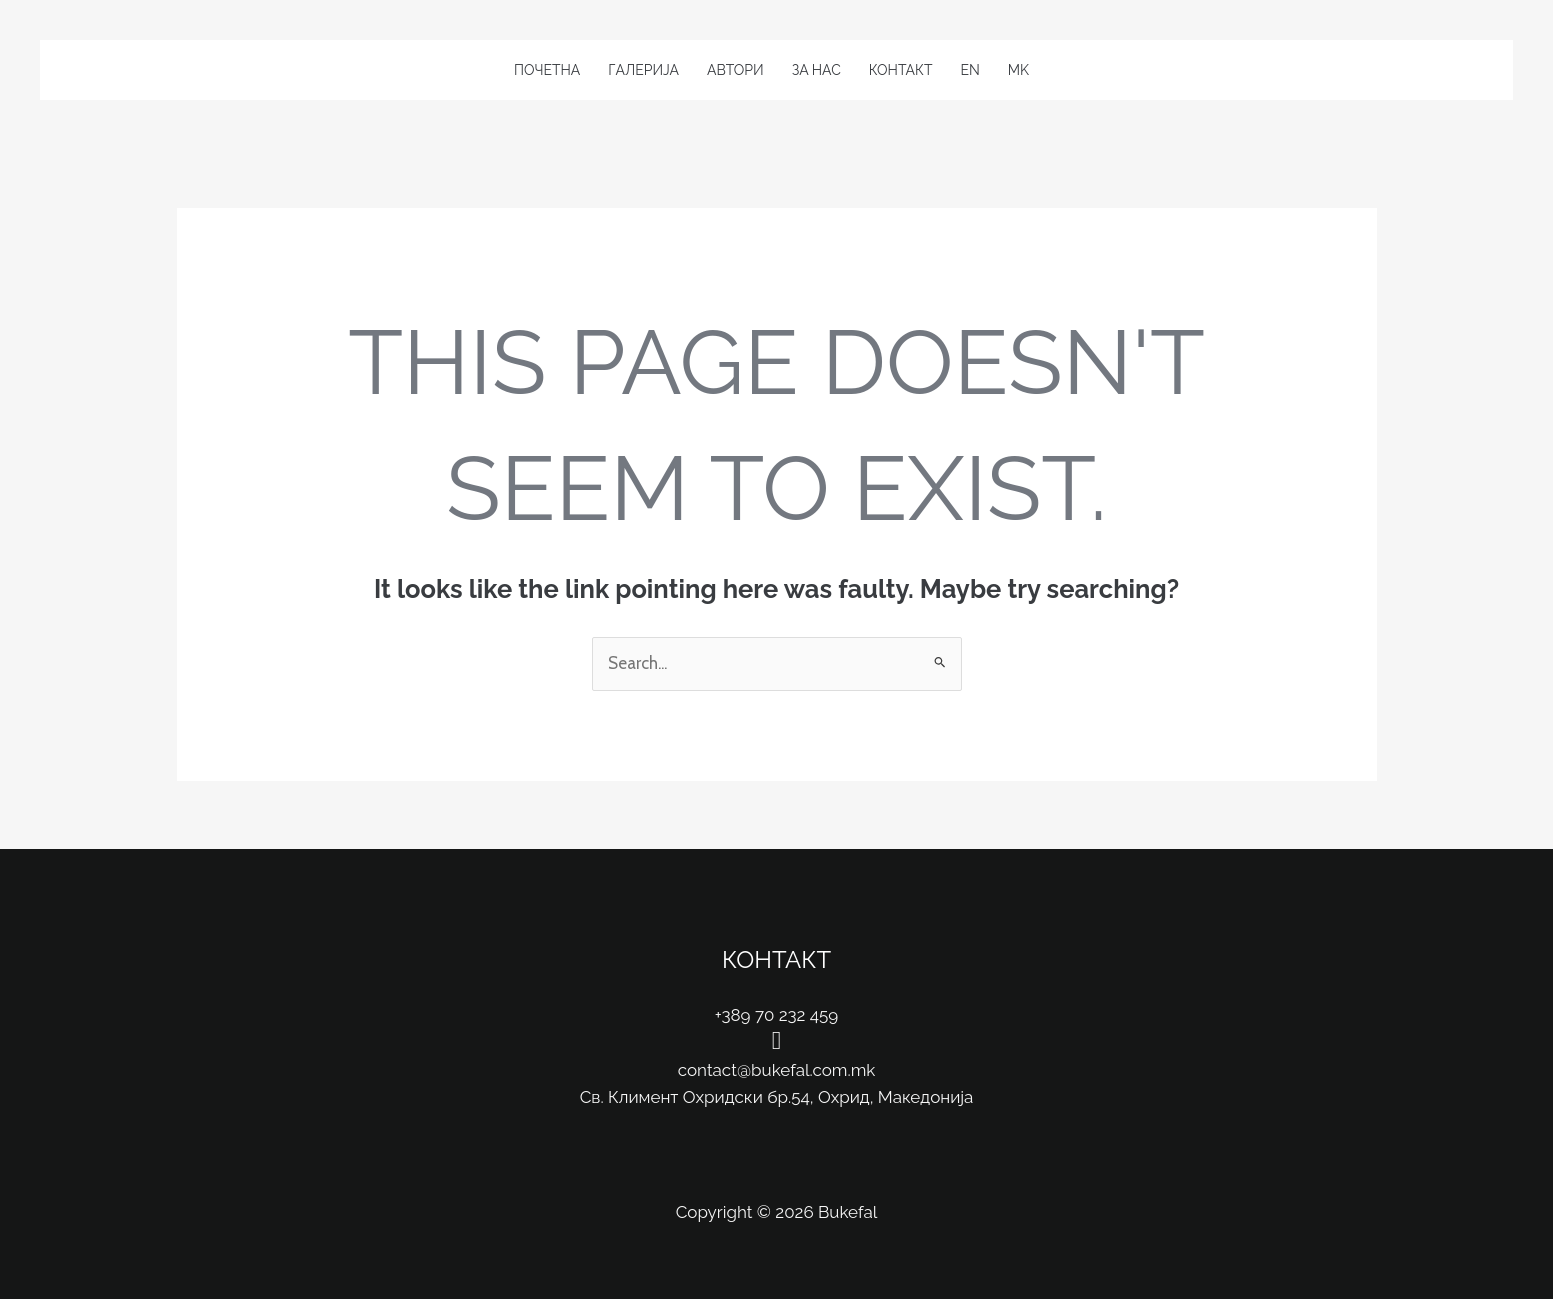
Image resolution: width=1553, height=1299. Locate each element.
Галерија (643, 70)
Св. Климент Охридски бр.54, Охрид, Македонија (777, 1097)
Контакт (901, 70)
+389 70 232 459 (777, 1015)
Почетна (547, 70)
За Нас (816, 70)
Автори (735, 70)
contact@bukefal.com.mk (777, 1070)
